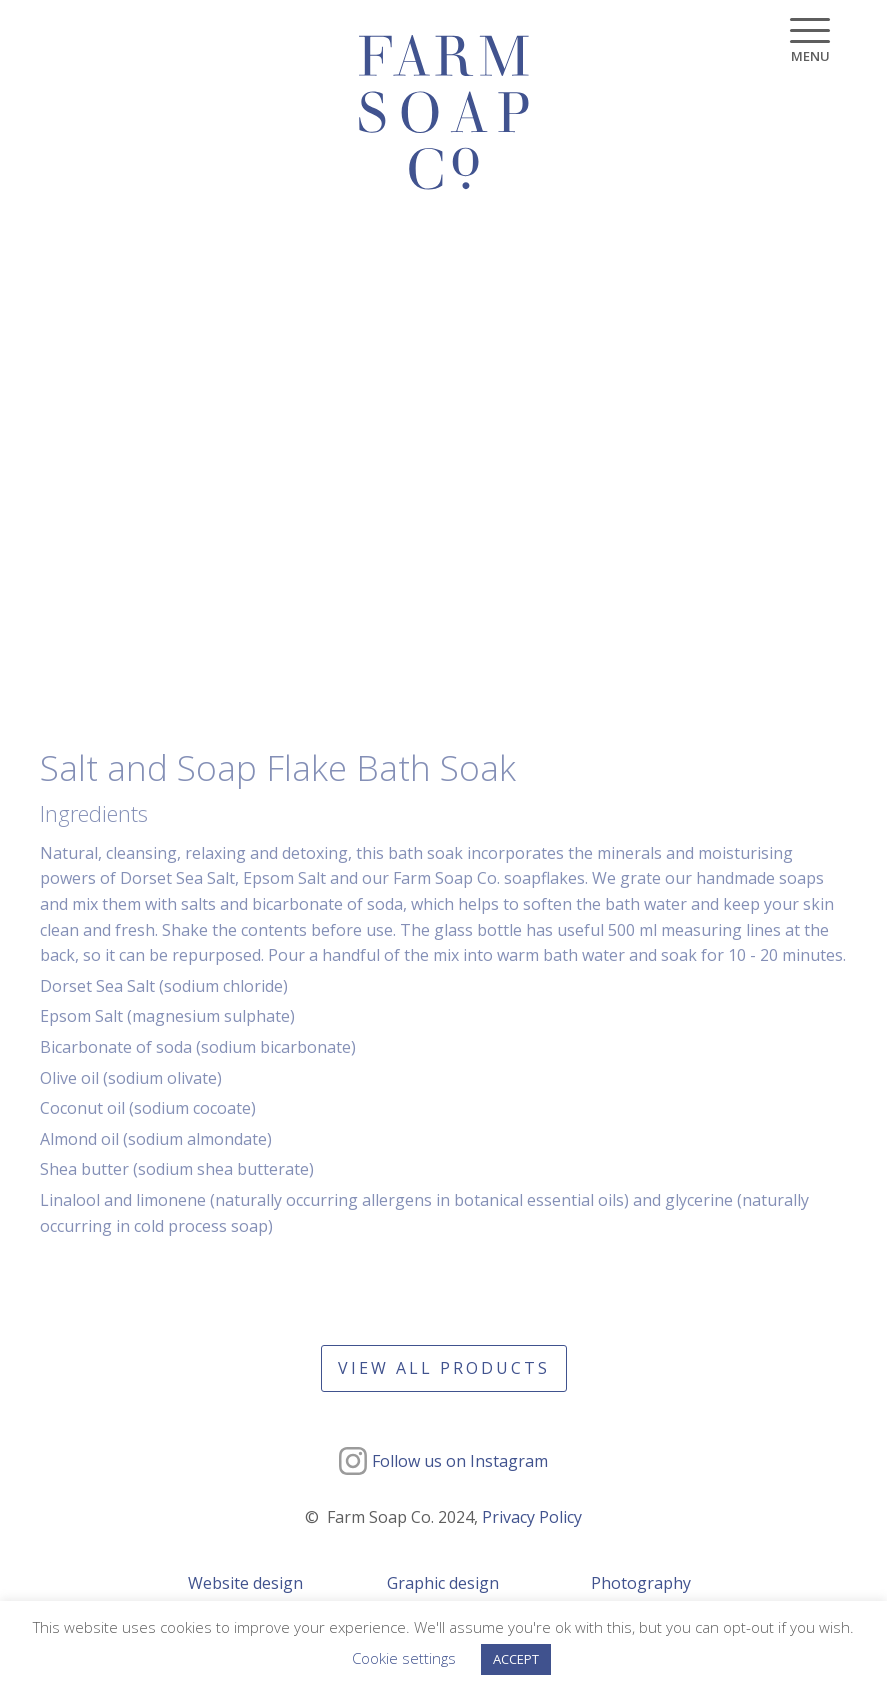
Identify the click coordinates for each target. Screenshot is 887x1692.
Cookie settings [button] (404, 1658)
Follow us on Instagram (460, 1461)
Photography (641, 1583)
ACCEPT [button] (516, 1659)
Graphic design (443, 1583)
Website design (245, 1583)
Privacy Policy (532, 1517)
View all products (444, 1368)
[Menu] (810, 40)
